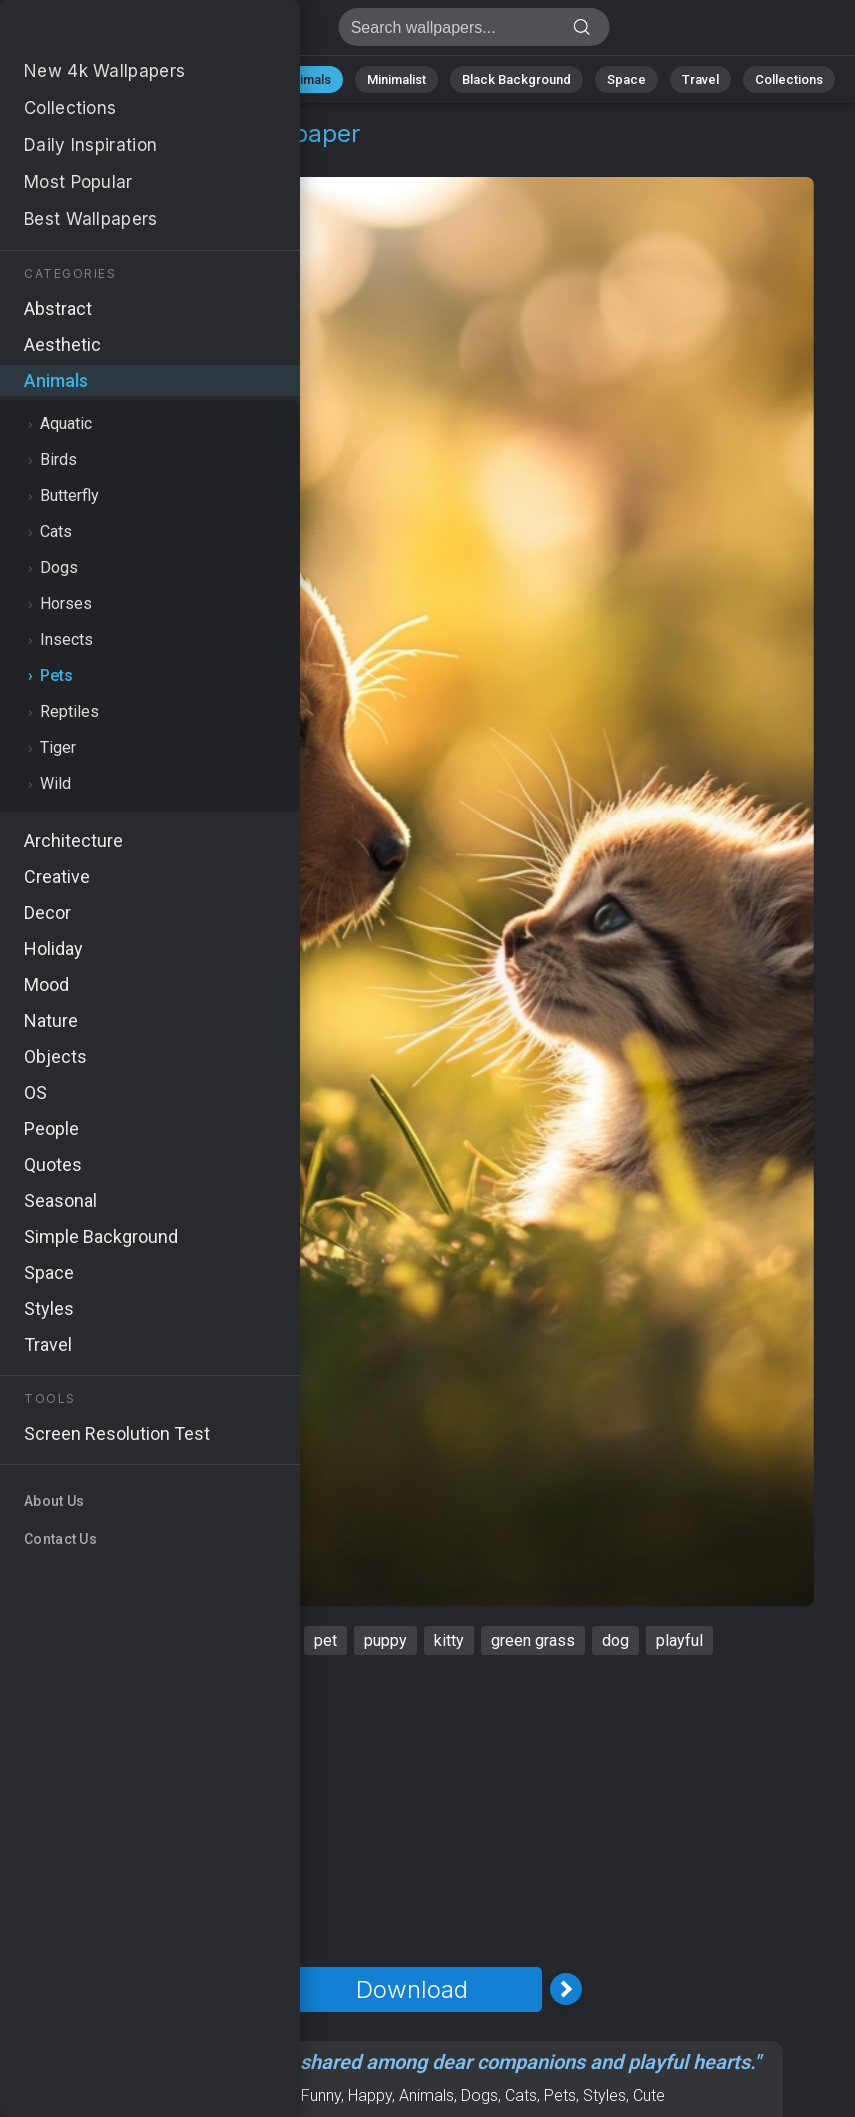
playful (679, 1640)
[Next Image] (566, 1989)
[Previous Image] (258, 1989)
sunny (266, 1640)
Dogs (479, 2095)
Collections (789, 79)
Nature (140, 79)
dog (615, 1640)
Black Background (516, 79)
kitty (449, 1640)
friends (137, 1640)
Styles (604, 2095)
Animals (307, 79)
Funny (321, 2095)
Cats (521, 2095)
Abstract (222, 79)
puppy (385, 1640)
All (76, 79)
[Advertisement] (411, 1811)
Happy (370, 2095)
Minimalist (396, 79)
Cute (649, 2095)
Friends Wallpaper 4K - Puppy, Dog (120, 32)
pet (325, 1640)
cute (204, 1640)
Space (626, 79)
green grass (533, 1640)
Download (412, 1989)
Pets (150, 157)
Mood (273, 2095)
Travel (700, 79)
